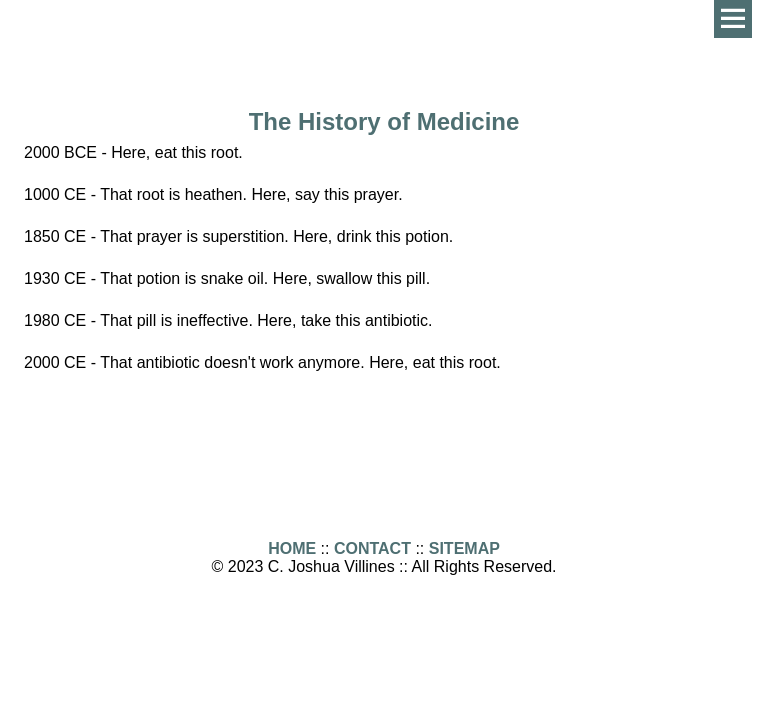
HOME (292, 548)
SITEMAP (464, 548)
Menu (733, 19)
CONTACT (372, 548)
